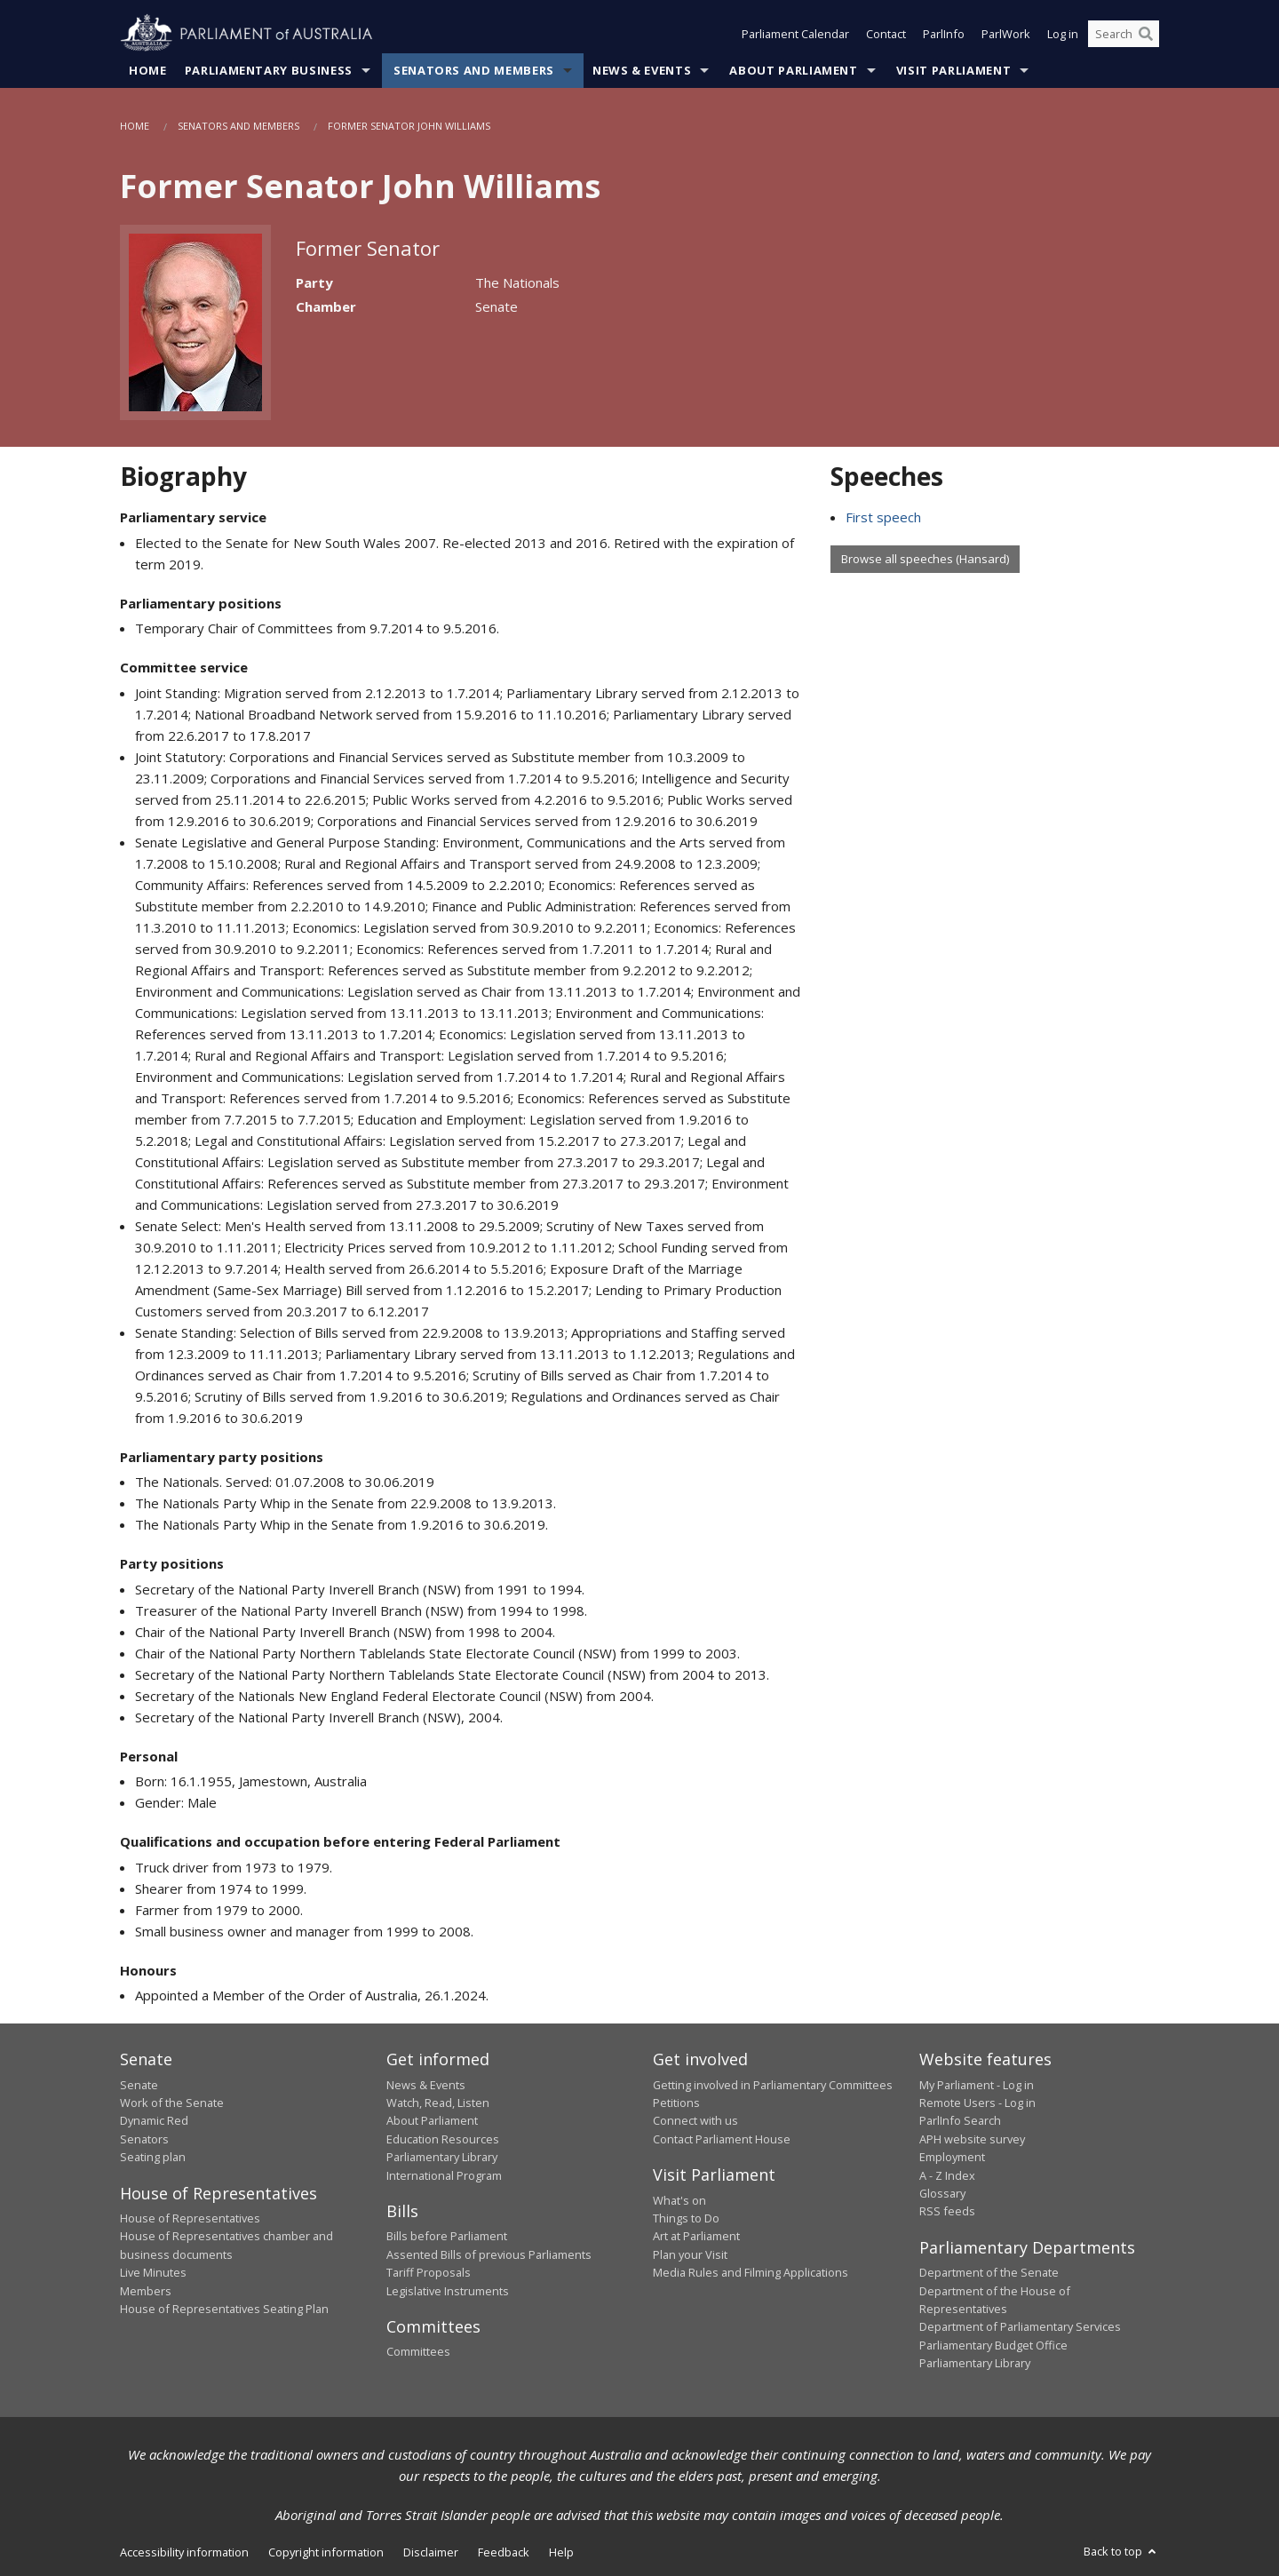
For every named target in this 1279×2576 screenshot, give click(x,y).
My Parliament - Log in (976, 2085)
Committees (418, 2351)
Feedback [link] (503, 2552)
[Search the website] (1123, 33)
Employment (952, 2157)
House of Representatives (190, 2218)
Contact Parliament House (721, 2139)
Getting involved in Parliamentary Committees (773, 2085)
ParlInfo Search (960, 2120)
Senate (139, 2085)
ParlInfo (944, 34)
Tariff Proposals (428, 2272)
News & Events (641, 70)
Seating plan (153, 2157)
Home (148, 70)
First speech (883, 517)
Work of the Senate (172, 2103)
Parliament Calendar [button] (795, 34)
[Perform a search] (1145, 33)
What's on (679, 2200)
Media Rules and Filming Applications (750, 2272)
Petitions (676, 2103)
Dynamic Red (154, 2120)
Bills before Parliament (446, 2236)
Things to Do (686, 2218)
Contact (886, 34)
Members (145, 2291)
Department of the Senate (989, 2272)
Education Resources (442, 2139)
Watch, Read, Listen (437, 2103)
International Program (444, 2175)
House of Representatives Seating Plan (224, 2309)
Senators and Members (473, 70)
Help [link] (561, 2552)
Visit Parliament (953, 70)
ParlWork (1005, 34)
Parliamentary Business (269, 70)
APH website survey (972, 2139)
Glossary (942, 2193)
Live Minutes (153, 2272)
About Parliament (793, 70)
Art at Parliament (696, 2236)
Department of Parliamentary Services (1020, 2326)
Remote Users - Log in (977, 2103)
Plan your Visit (690, 2254)
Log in (1062, 34)
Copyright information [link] (326, 2552)
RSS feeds (947, 2211)
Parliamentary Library (441, 2157)
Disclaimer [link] (430, 2552)
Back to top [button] (1121, 2551)
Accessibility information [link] (184, 2552)
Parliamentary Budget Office (993, 2345)
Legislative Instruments (447, 2291)
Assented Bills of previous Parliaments (489, 2254)
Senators (144, 2139)
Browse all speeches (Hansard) (925, 559)
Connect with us (695, 2120)
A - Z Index (947, 2175)
